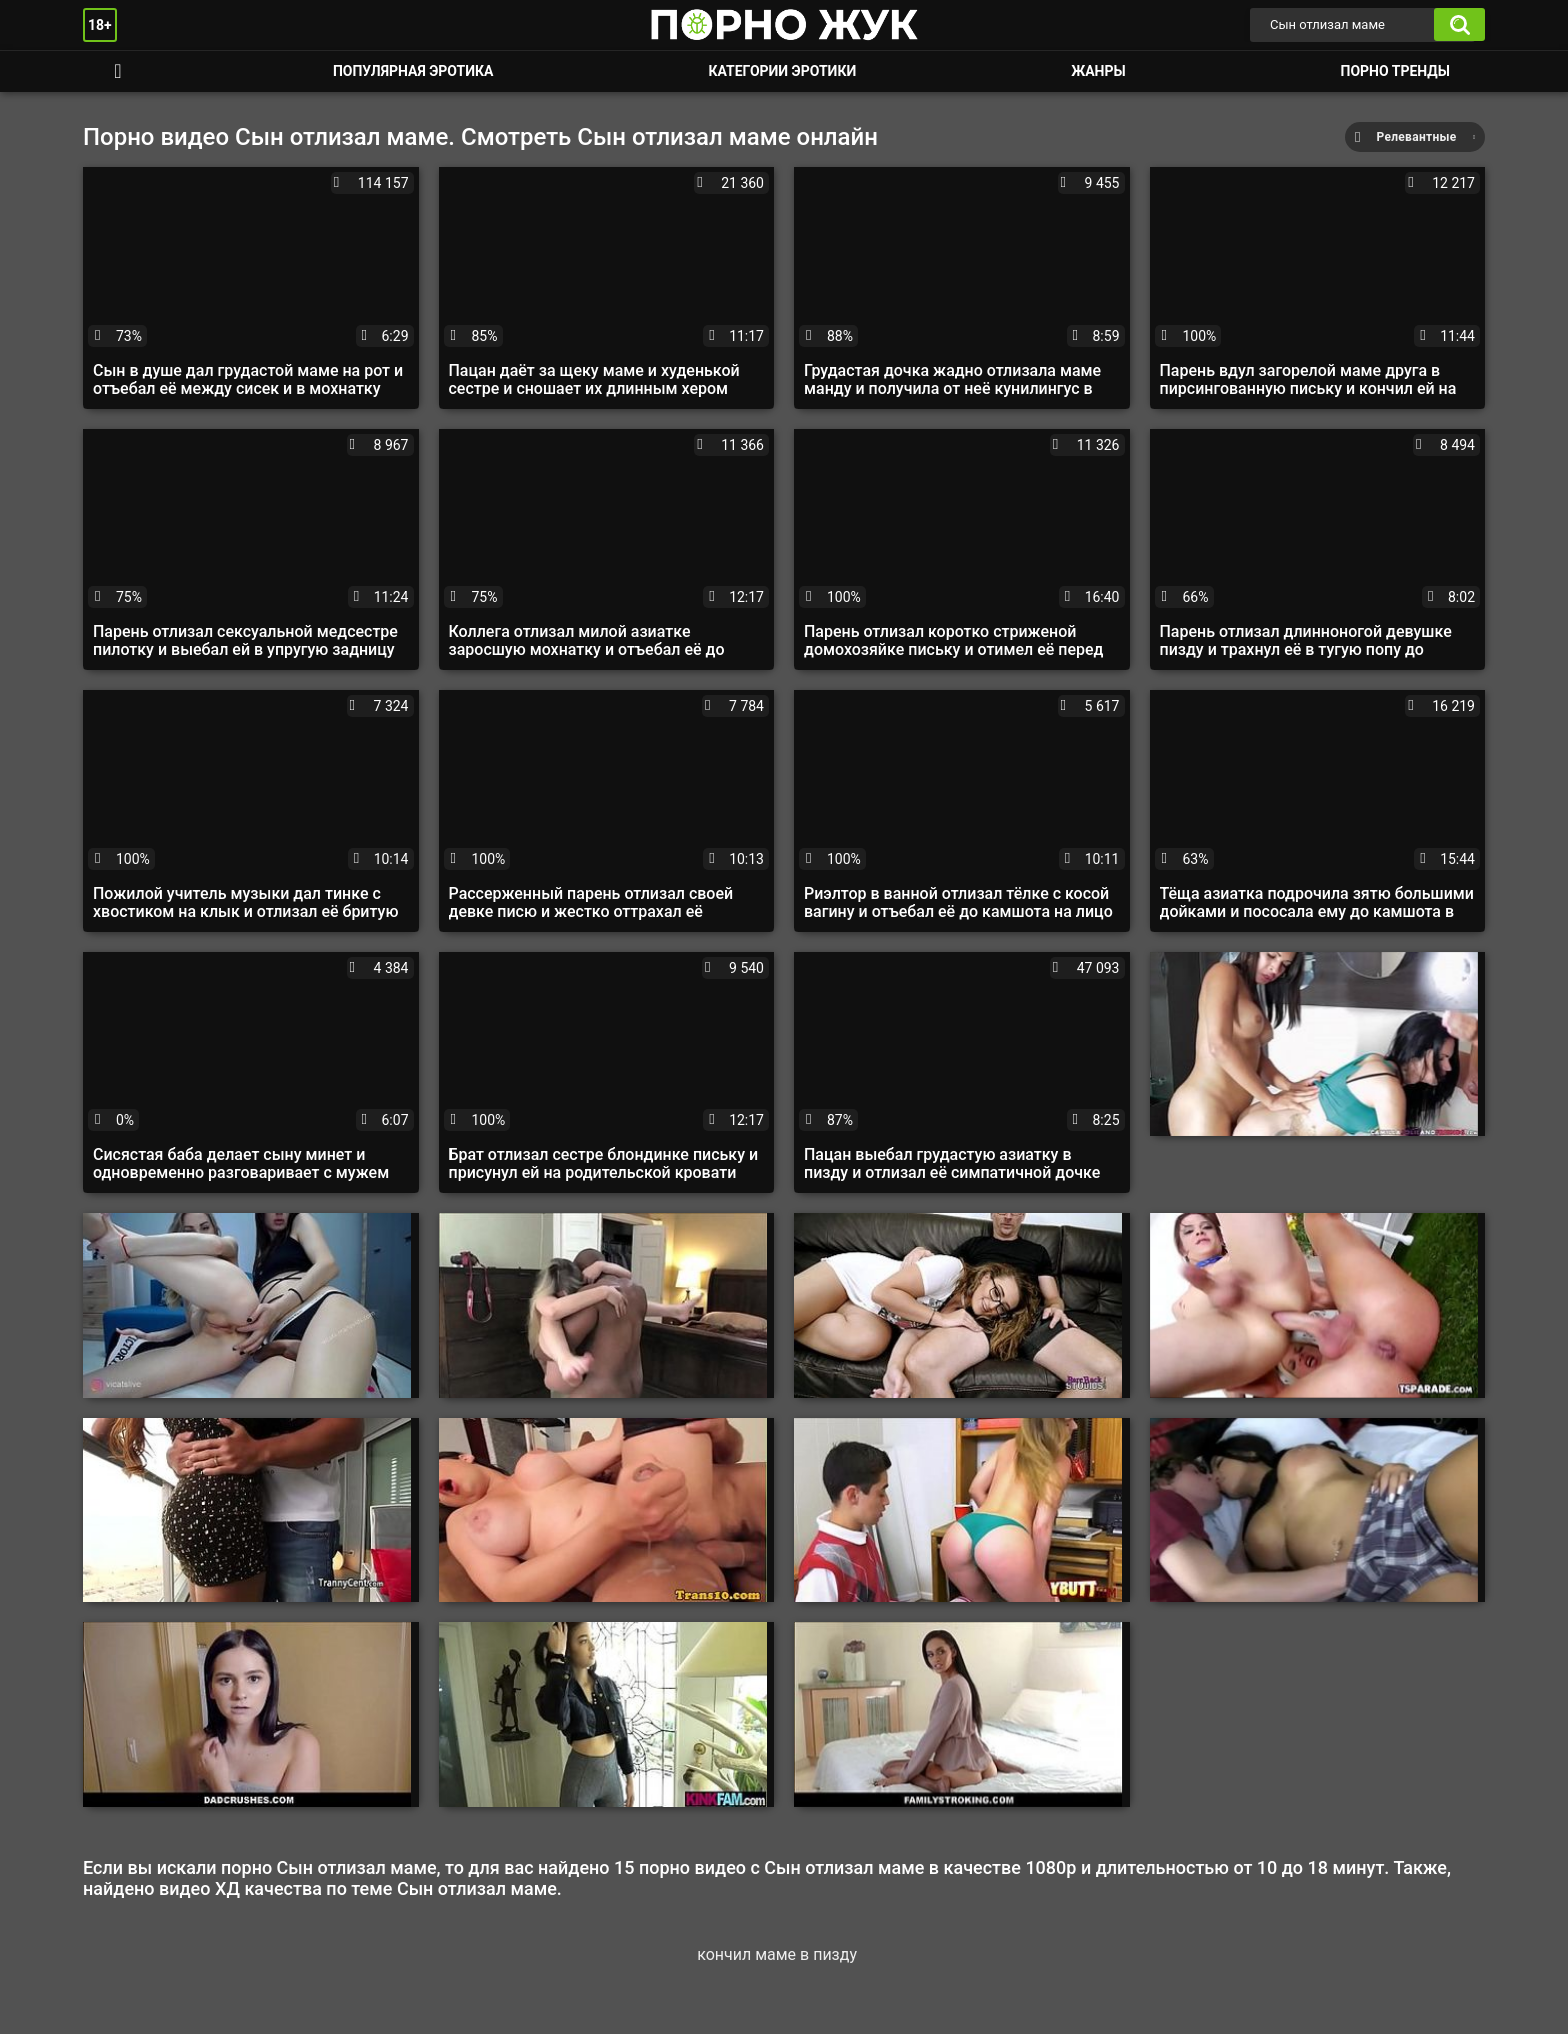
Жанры (1098, 71)
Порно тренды (1395, 71)
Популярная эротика (413, 71)
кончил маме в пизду (777, 1954)
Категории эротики (782, 71)
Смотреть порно (118, 71)
